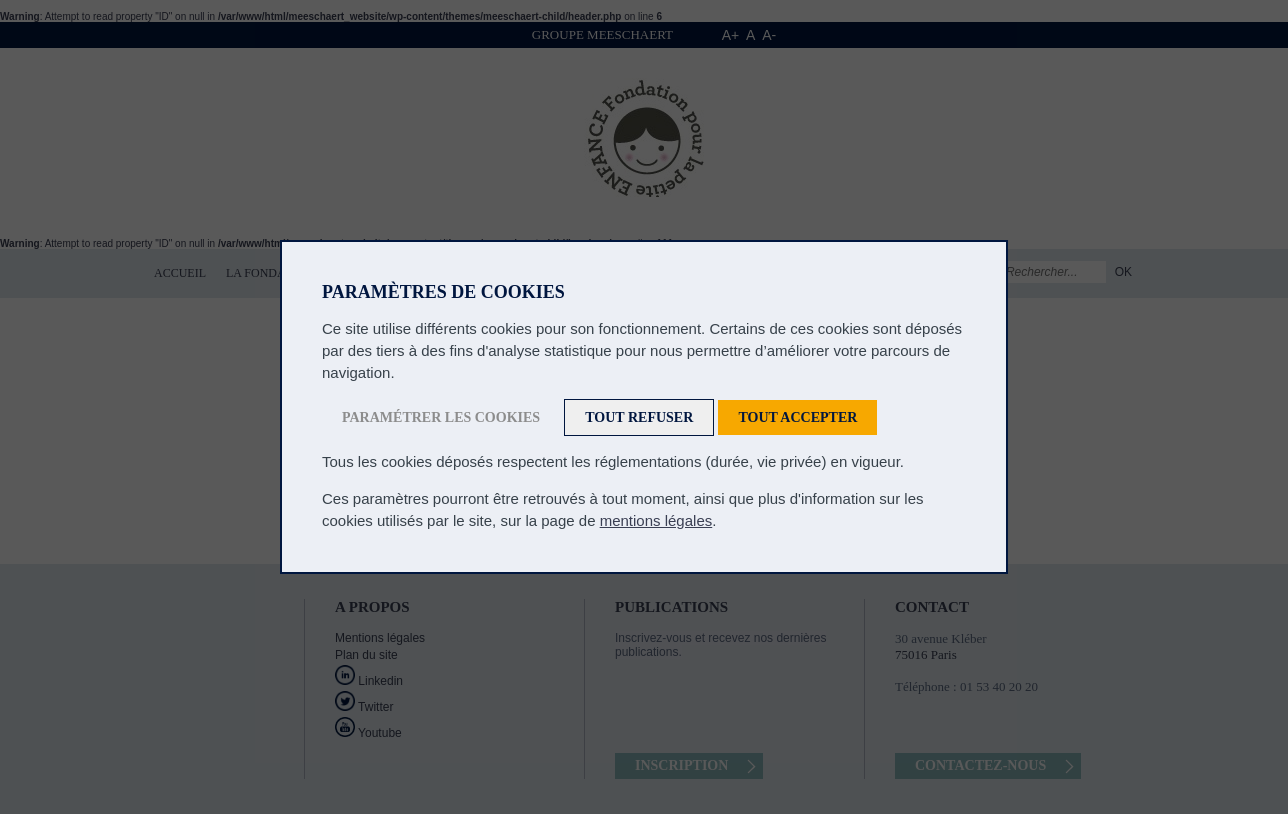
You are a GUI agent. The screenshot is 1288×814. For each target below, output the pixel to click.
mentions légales (656, 520)
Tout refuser (639, 417)
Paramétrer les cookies (441, 417)
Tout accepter (797, 417)
